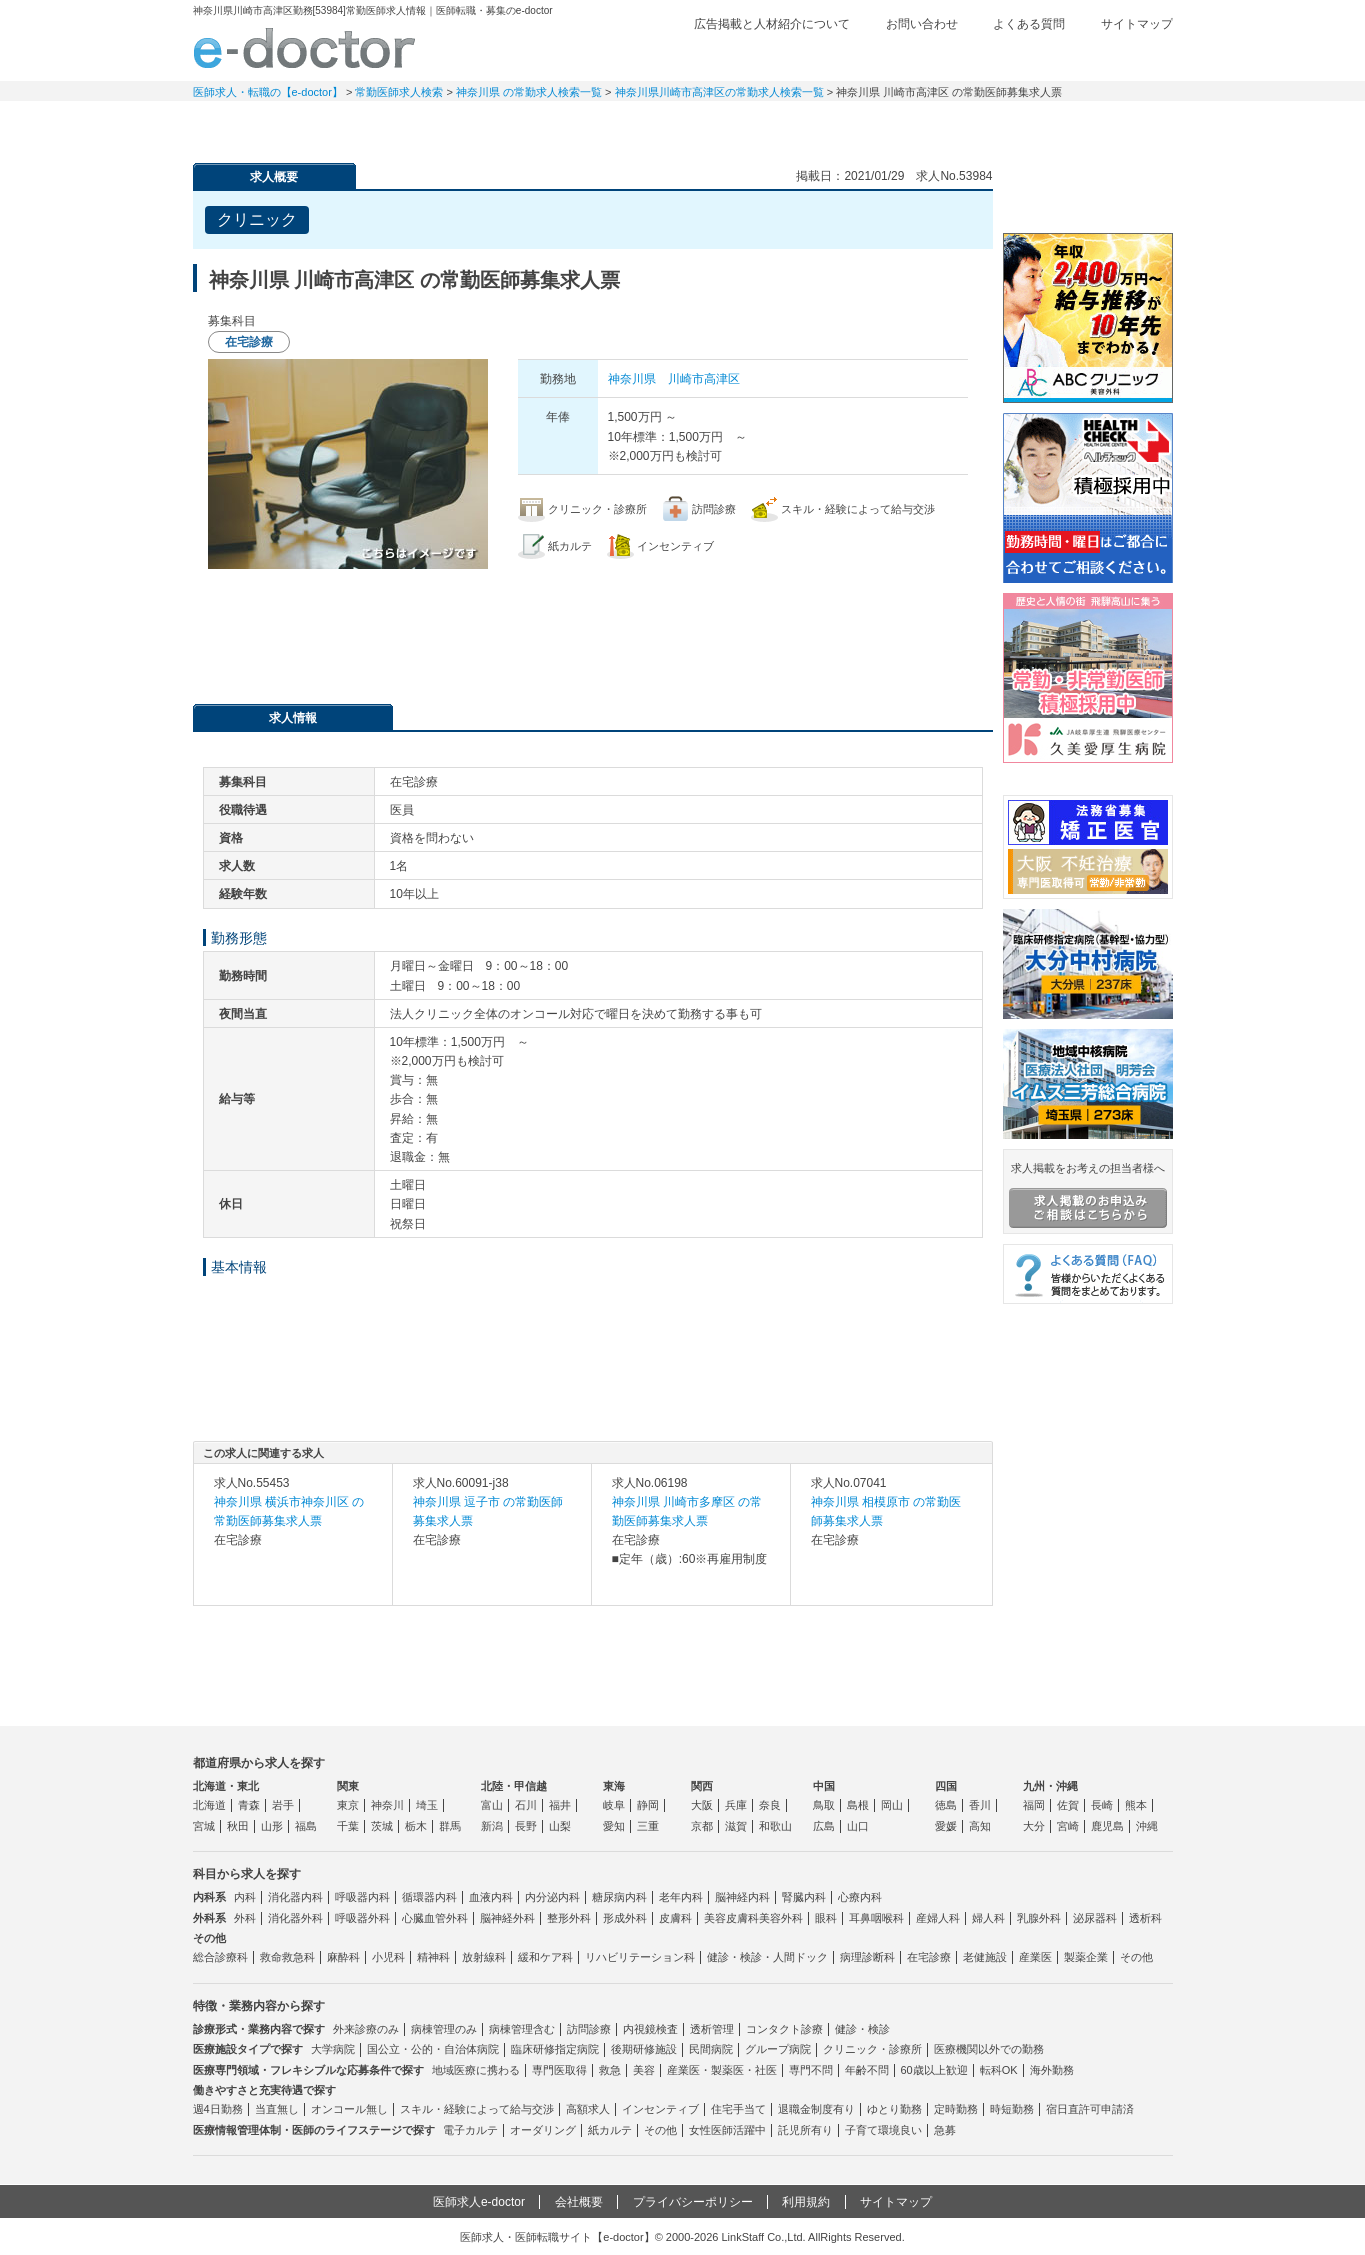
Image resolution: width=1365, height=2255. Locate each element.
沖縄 (1147, 1826)
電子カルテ (470, 2130)
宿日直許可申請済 (1090, 2109)
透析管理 (712, 2029)
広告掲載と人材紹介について (772, 24)
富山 (492, 1805)
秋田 (238, 1826)
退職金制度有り (816, 2109)
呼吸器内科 (362, 1897)
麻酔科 (343, 1957)
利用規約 (806, 2202)
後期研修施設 (644, 2049)
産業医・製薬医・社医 (722, 2070)
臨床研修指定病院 (555, 2049)
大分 (1034, 1826)
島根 (858, 1805)
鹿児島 (1107, 1826)
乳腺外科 (1039, 1918)
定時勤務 (956, 2109)
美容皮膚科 (731, 1918)
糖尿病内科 (619, 1897)
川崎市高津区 (704, 379)
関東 (348, 1786)
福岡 (1034, 1805)
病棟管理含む (522, 2029)
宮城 (204, 1826)
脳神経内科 (742, 1897)
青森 (249, 1805)
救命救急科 (287, 1957)
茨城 (382, 1826)
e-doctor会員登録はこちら (1088, 193)
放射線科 (484, 1957)
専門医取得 (559, 2070)
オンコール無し (349, 2109)
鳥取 (824, 1805)
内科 (245, 1897)
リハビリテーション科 (640, 1957)
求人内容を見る (293, 1585)
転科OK (999, 2070)
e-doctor (304, 48)
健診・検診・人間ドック (767, 1957)
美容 (644, 2070)
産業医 (1035, 1957)
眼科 (826, 1918)
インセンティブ (660, 2109)
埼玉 (427, 1805)
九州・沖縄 (1050, 1786)
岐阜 (614, 1805)
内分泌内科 (552, 1897)
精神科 (433, 1957)
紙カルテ (610, 2130)
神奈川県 (632, 379)
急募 (945, 2130)
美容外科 (781, 1918)
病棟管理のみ (444, 2029)
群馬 (450, 1826)
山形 (272, 1826)
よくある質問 (1029, 24)
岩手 (283, 1805)
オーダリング (543, 2130)
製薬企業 (1086, 1957)
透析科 (1145, 1918)
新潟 (492, 1826)
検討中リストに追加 (908, 214)
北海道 (209, 1805)
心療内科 (860, 1897)
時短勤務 (1012, 2109)
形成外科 (625, 1918)
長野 (526, 1826)
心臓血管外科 (435, 1918)
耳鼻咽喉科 (876, 1918)
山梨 (560, 1826)
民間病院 (711, 2049)
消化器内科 (295, 1897)
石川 (526, 1805)
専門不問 (811, 2070)
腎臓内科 (804, 1897)
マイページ (1103, 125)
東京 (348, 1805)
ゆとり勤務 (894, 2109)
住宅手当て (738, 2109)
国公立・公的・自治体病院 (433, 2049)
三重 (648, 1826)
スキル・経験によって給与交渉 (477, 2109)
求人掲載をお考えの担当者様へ (1088, 1195)
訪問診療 (589, 2029)
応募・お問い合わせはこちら (593, 629)
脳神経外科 (507, 1918)
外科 (245, 1918)
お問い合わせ (922, 24)
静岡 (648, 1805)
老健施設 (985, 1957)
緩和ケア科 (545, 1957)
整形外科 (569, 1918)
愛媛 (946, 1826)
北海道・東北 (226, 1786)
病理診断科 (867, 1957)
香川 (980, 1805)
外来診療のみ (366, 2029)
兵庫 (736, 1805)
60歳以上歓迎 (934, 2070)
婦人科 (988, 1918)
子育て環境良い (883, 2130)
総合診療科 (220, 1957)
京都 (702, 1826)
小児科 (388, 1957)
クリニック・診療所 (872, 2049)
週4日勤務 (218, 2109)
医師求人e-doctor (479, 2202)
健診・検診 (862, 2029)
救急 (610, 2070)
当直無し (277, 2109)
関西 (702, 1786)
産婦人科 (938, 1918)
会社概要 (579, 2202)
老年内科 (681, 1897)
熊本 (1136, 1805)
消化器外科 (295, 1918)
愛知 (614, 1826)
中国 (824, 1786)
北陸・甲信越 (514, 1786)
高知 (980, 1826)
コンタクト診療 (784, 2029)
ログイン (1133, 57)
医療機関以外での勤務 (989, 2049)
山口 (858, 1826)
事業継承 (823, 125)
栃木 (416, 1826)
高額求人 (588, 2109)
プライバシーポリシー (693, 2202)
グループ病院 (778, 2049)
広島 (824, 1826)
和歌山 (775, 1826)
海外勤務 (1052, 2070)
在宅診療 (929, 1957)
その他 (1136, 1957)
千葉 (348, 1826)
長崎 (1102, 1805)
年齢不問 (867, 2070)
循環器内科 (429, 1897)
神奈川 (387, 1805)
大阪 (702, 1805)
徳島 (946, 1805)
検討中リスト (1018, 57)
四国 (946, 1786)
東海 (614, 1786)
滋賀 (736, 1826)
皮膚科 (675, 1918)
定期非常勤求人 (403, 125)
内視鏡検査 (650, 2029)
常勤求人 (263, 125)
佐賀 (1068, 1805)
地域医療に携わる (476, 2070)
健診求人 (683, 125)
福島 (306, 1826)
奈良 (770, 1805)
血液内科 (491, 1897)
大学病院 (333, 2049)
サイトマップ (1137, 24)
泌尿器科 (1095, 1918)
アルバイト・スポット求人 (543, 125)
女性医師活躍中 (727, 2130)
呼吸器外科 (362, 1918)
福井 (560, 1805)
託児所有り (805, 2130)
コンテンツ (963, 125)
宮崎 (1068, 1826)
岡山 (892, 1805)
